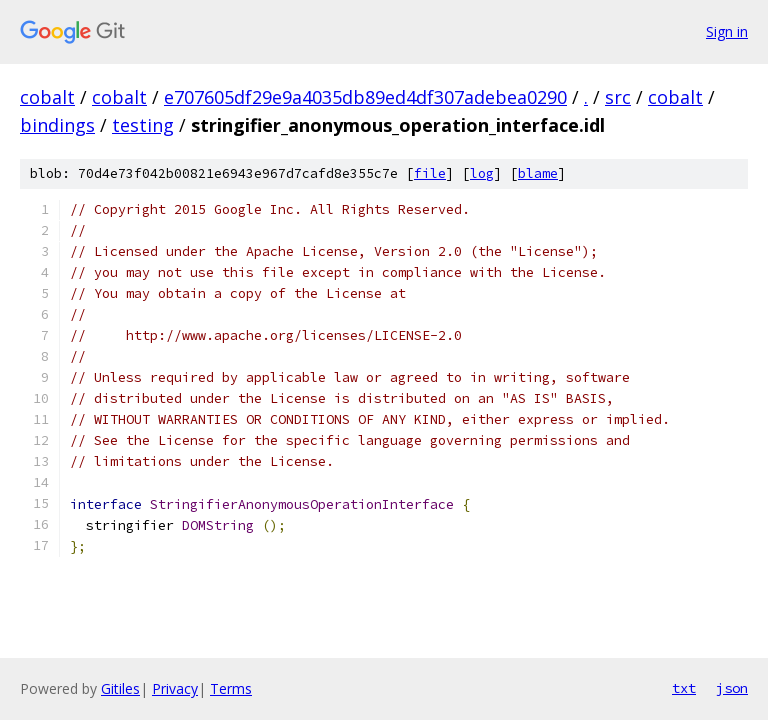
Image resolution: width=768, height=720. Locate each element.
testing (143, 125)
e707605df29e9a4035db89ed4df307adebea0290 (365, 97)
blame (538, 173)
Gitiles (120, 688)
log (482, 173)
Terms (231, 688)
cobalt (47, 97)
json (732, 688)
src (618, 97)
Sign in (727, 31)
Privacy (175, 688)
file (430, 173)
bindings (57, 125)
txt (684, 688)
